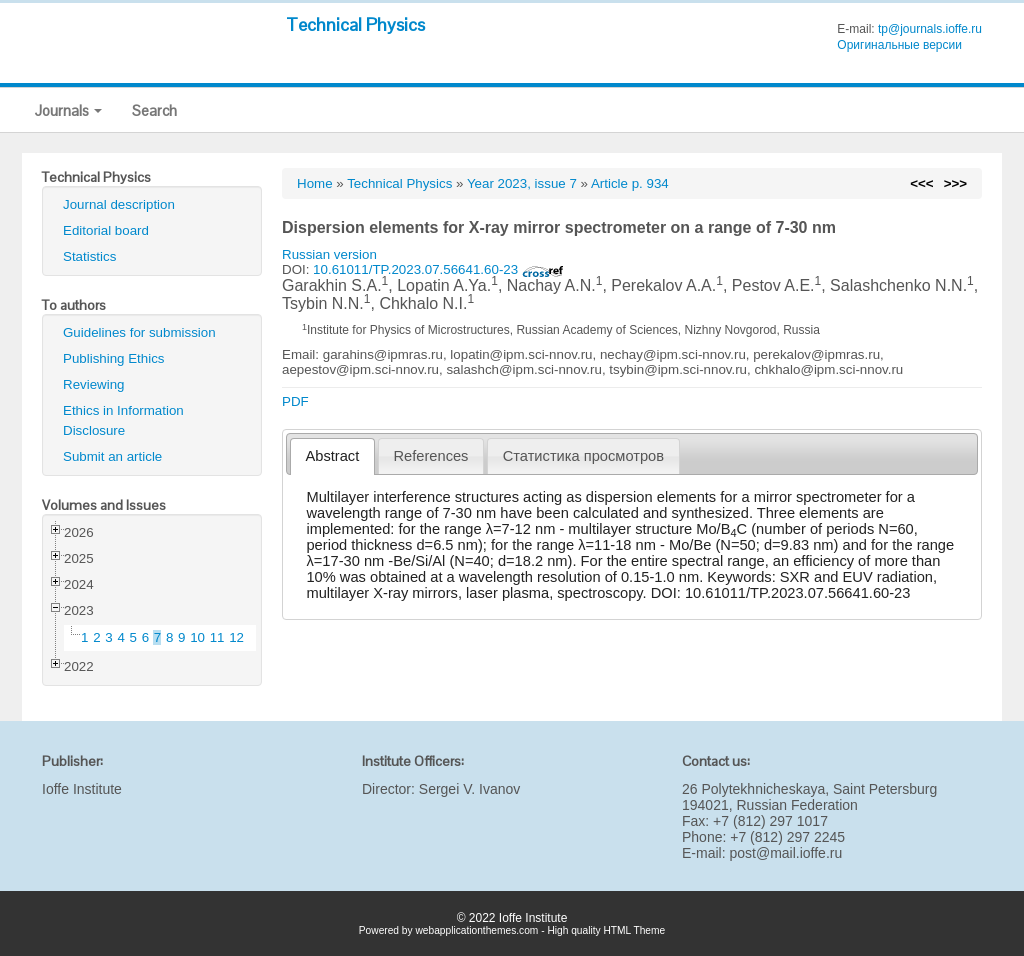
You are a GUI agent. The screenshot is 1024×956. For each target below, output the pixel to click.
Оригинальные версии (899, 45)
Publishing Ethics (114, 358)
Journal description (119, 204)
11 (217, 637)
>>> (955, 183)
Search (154, 110)
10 (197, 637)
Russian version (329, 254)
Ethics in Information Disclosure (123, 420)
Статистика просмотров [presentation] (583, 456)
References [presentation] (431, 456)
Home (315, 183)
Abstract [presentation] (333, 456)
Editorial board (106, 230)
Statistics (89, 256)
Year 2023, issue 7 (522, 183)
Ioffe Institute (82, 789)
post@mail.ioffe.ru (785, 853)
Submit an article (112, 456)
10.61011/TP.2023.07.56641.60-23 (438, 269)
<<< (921, 183)
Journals (68, 110)
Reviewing (94, 384)
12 (236, 637)
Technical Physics (355, 24)
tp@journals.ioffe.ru (930, 29)
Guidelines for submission (139, 332)
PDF (295, 401)
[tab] (332, 456)
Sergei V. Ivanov (469, 789)
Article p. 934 (630, 183)
